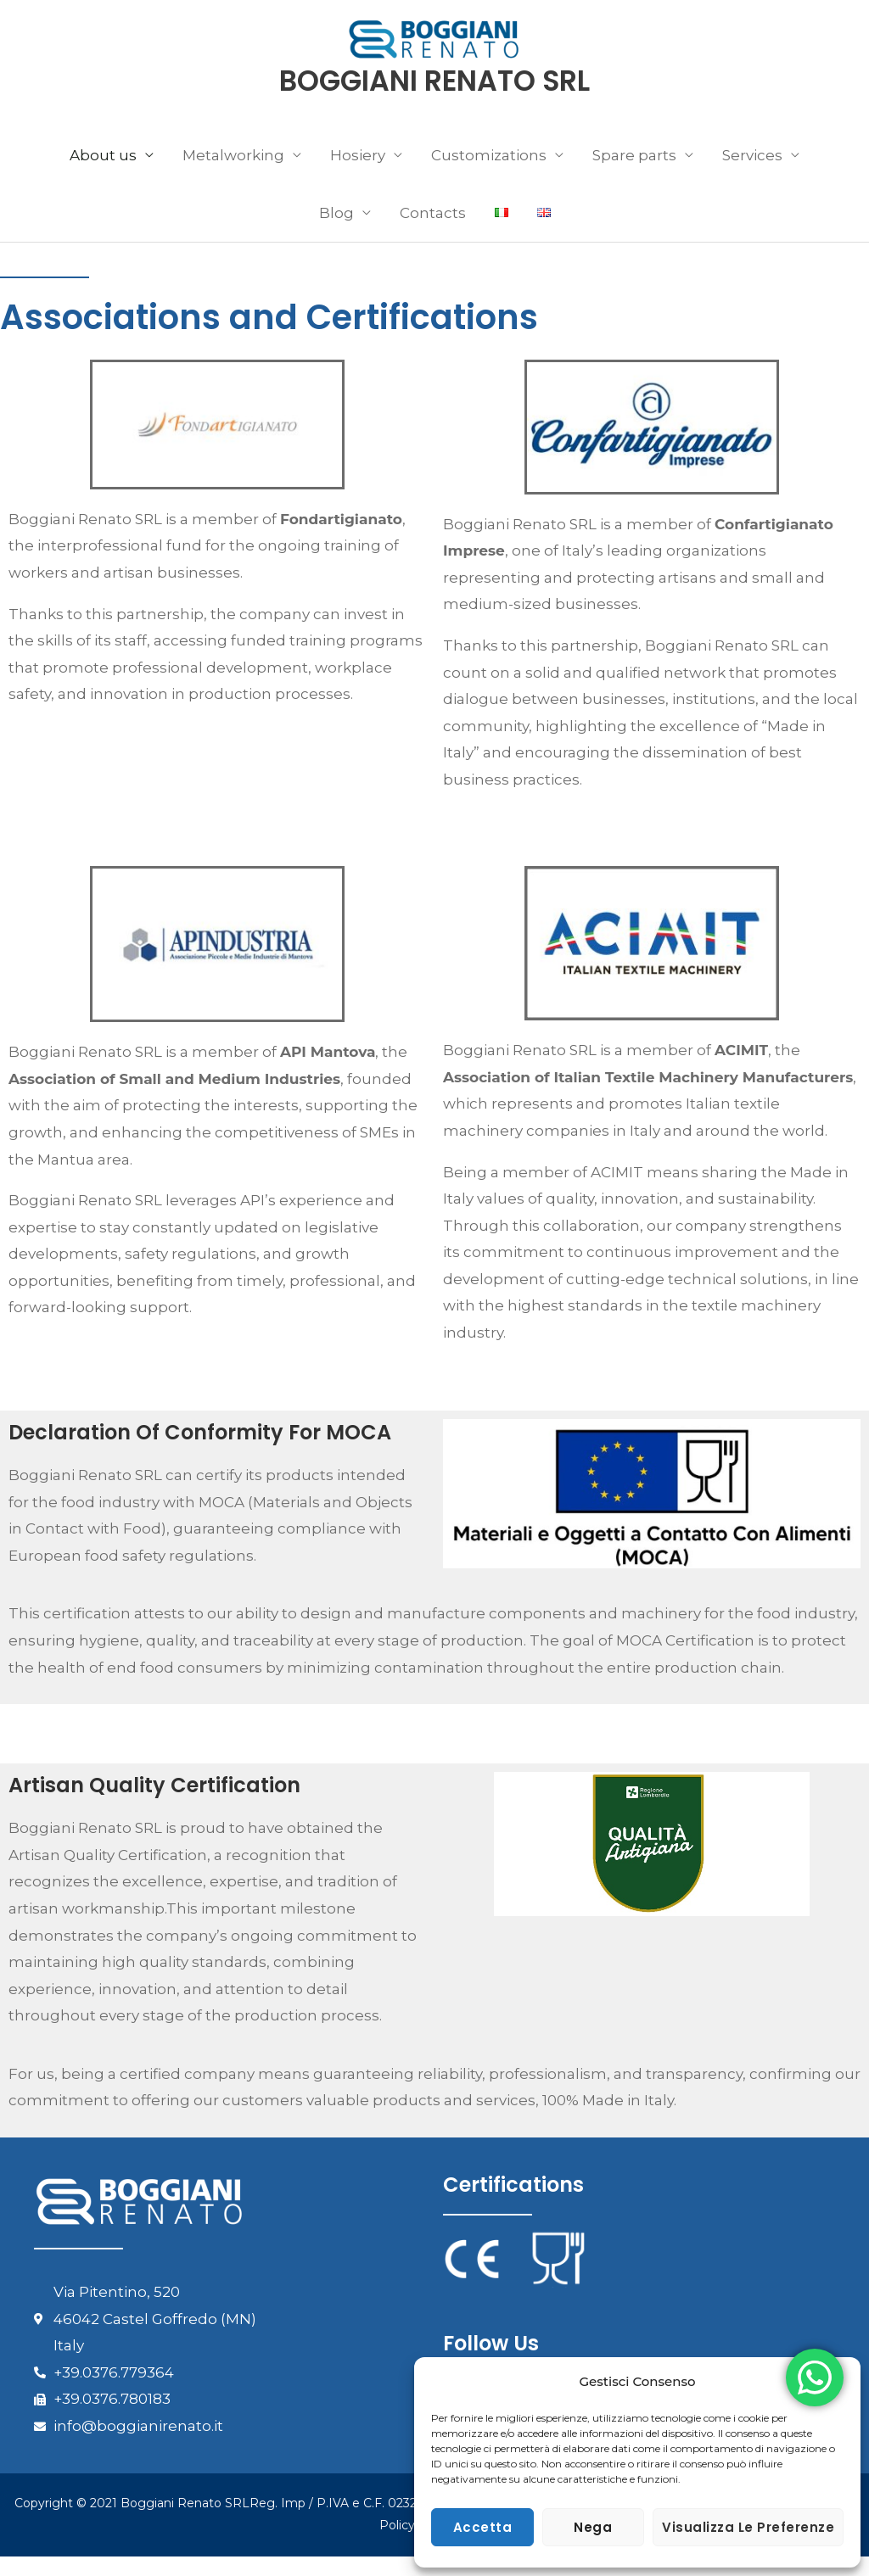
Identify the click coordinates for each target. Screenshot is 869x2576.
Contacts (433, 232)
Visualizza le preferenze (748, 2527)
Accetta (483, 2527)
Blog (336, 232)
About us (103, 174)
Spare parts (634, 174)
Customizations (489, 174)
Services (752, 174)
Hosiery (357, 174)
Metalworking (233, 174)
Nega (593, 2527)
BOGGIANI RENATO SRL (434, 99)
